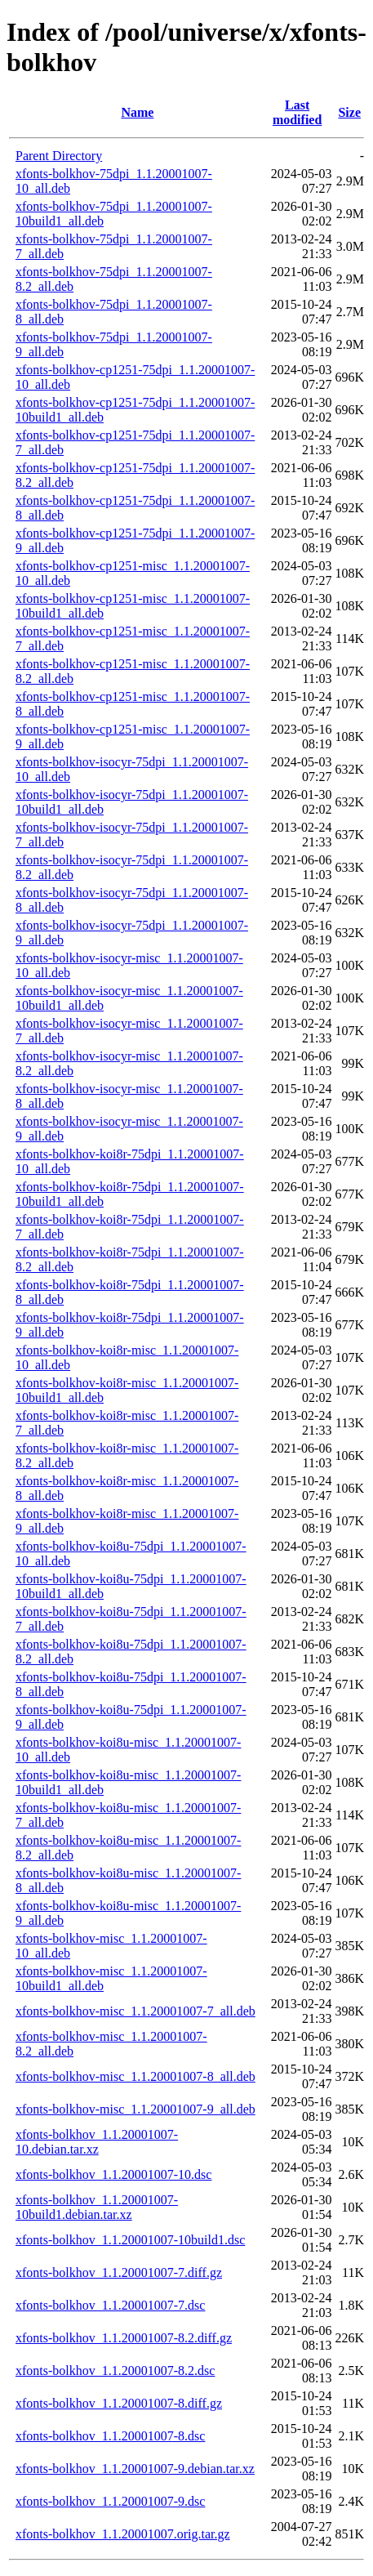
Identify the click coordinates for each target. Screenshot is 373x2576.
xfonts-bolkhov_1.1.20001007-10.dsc (113, 2174)
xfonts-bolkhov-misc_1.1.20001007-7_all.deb (135, 2011)
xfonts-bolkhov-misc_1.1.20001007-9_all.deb (135, 2109)
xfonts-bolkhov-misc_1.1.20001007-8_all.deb (135, 2076)
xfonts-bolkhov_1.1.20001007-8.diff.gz (119, 2403)
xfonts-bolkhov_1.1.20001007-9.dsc (110, 2501)
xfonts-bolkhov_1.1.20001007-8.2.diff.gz (124, 2338)
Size (349, 112)
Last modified (297, 112)
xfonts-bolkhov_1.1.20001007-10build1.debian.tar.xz (97, 2207)
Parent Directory (59, 156)
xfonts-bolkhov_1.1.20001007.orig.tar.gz (123, 2534)
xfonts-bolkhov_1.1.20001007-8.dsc (110, 2436)
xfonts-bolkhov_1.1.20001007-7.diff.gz (119, 2272)
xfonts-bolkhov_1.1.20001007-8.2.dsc (115, 2370)
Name (137, 112)
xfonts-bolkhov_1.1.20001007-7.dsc (110, 2305)
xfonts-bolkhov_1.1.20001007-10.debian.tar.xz (97, 2141)
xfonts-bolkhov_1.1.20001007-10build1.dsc (130, 2240)
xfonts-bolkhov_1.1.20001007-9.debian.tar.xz (135, 2469)
